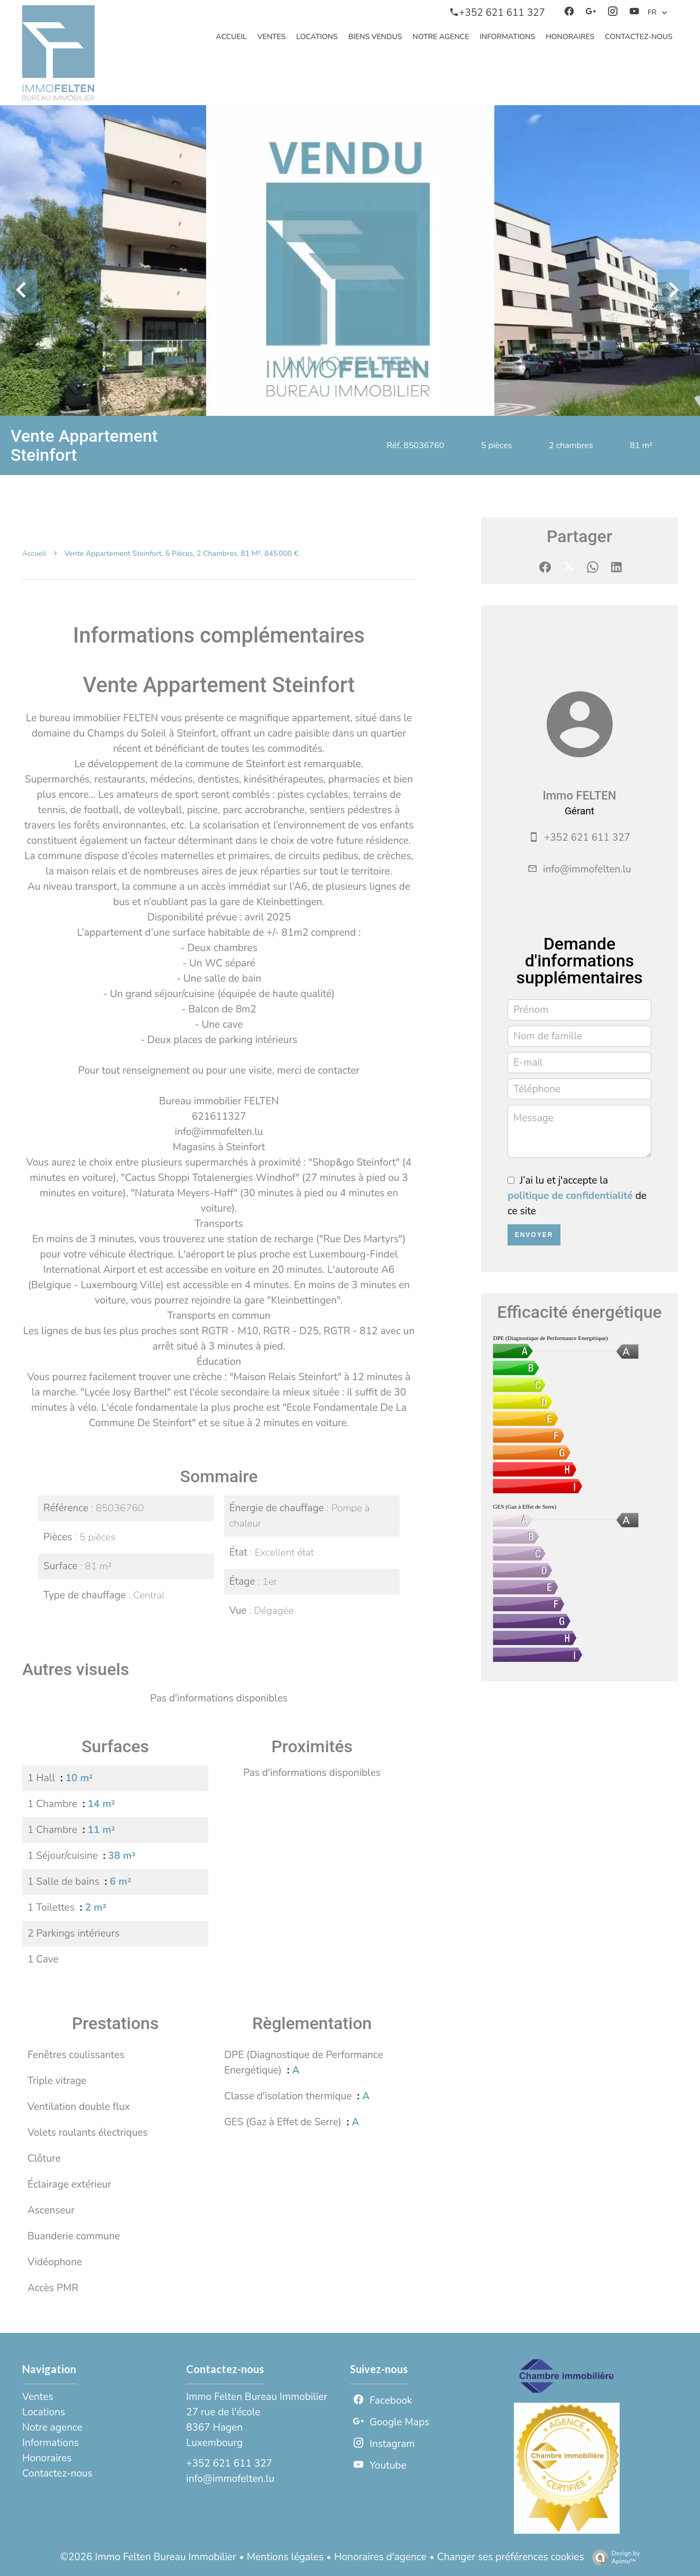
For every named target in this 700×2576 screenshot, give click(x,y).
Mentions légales (285, 2557)
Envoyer (534, 1235)
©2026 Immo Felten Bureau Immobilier (148, 2557)
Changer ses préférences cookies (510, 2557)
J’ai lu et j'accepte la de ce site (577, 1196)
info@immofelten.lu (587, 869)
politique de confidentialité (570, 1196)
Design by (613, 2557)
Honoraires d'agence (380, 2557)
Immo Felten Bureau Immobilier (256, 2397)
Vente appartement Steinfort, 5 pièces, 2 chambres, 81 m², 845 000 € (182, 553)
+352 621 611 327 (587, 837)
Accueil (34, 553)
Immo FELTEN (579, 795)
